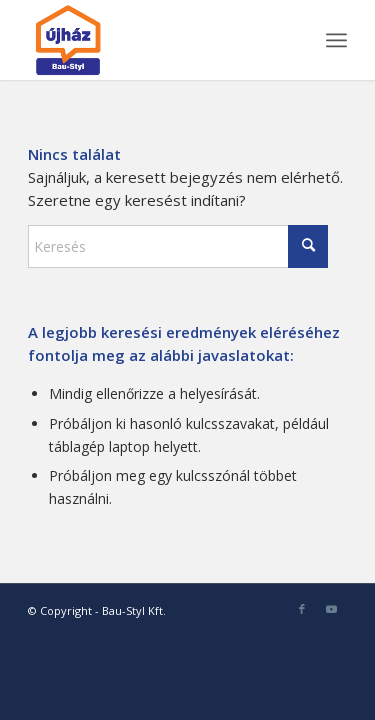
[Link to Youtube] (332, 609)
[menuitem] (336, 40)
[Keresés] (178, 246)
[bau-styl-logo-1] (155, 40)
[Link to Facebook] (302, 609)
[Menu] (336, 40)
